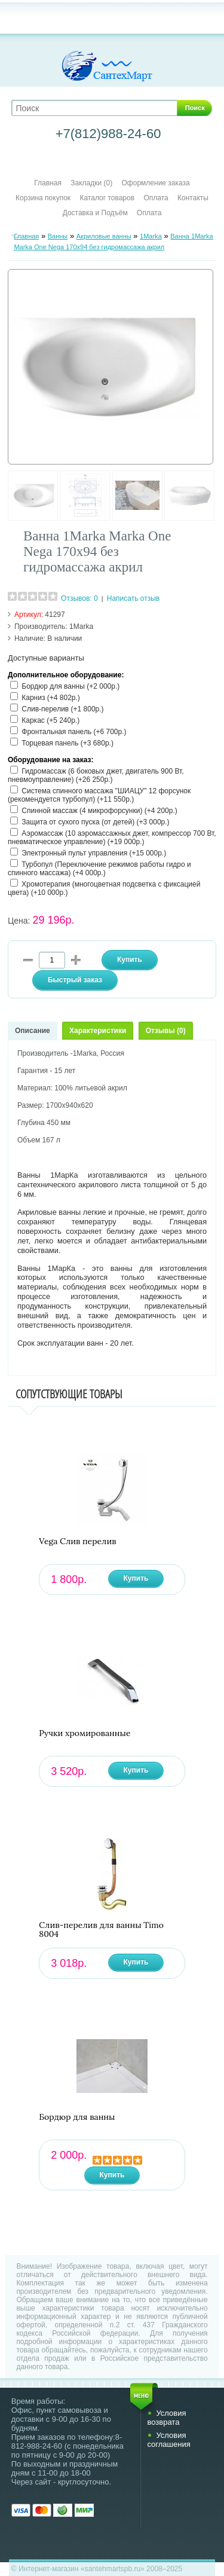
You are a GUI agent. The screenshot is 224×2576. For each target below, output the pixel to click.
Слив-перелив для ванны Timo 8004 (101, 1930)
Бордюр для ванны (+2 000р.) (70, 686)
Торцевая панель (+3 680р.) (67, 743)
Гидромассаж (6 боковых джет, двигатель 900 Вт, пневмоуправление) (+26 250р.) (96, 775)
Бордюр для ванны (77, 2117)
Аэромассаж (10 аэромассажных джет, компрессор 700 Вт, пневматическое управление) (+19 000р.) (112, 837)
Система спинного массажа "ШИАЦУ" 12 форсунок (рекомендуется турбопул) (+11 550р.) (99, 795)
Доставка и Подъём (96, 213)
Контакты (192, 198)
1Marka (151, 236)
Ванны (58, 236)
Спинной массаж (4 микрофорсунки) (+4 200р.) (99, 810)
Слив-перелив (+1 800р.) (62, 709)
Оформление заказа (156, 183)
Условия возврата (166, 2418)
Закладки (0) (91, 183)
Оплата (155, 198)
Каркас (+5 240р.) (50, 720)
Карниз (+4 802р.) (51, 697)
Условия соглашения (168, 2440)
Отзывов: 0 (79, 598)
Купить (136, 1578)
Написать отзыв (133, 598)
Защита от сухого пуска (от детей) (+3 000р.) (95, 822)
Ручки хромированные (84, 1733)
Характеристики (97, 1030)
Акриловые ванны (103, 236)
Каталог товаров (106, 198)
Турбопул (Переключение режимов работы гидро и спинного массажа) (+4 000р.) (99, 868)
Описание (32, 1030)
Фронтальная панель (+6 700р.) (74, 732)
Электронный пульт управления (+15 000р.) (94, 853)
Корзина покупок (43, 198)
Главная (48, 183)
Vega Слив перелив (77, 1541)
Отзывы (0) (166, 1030)
